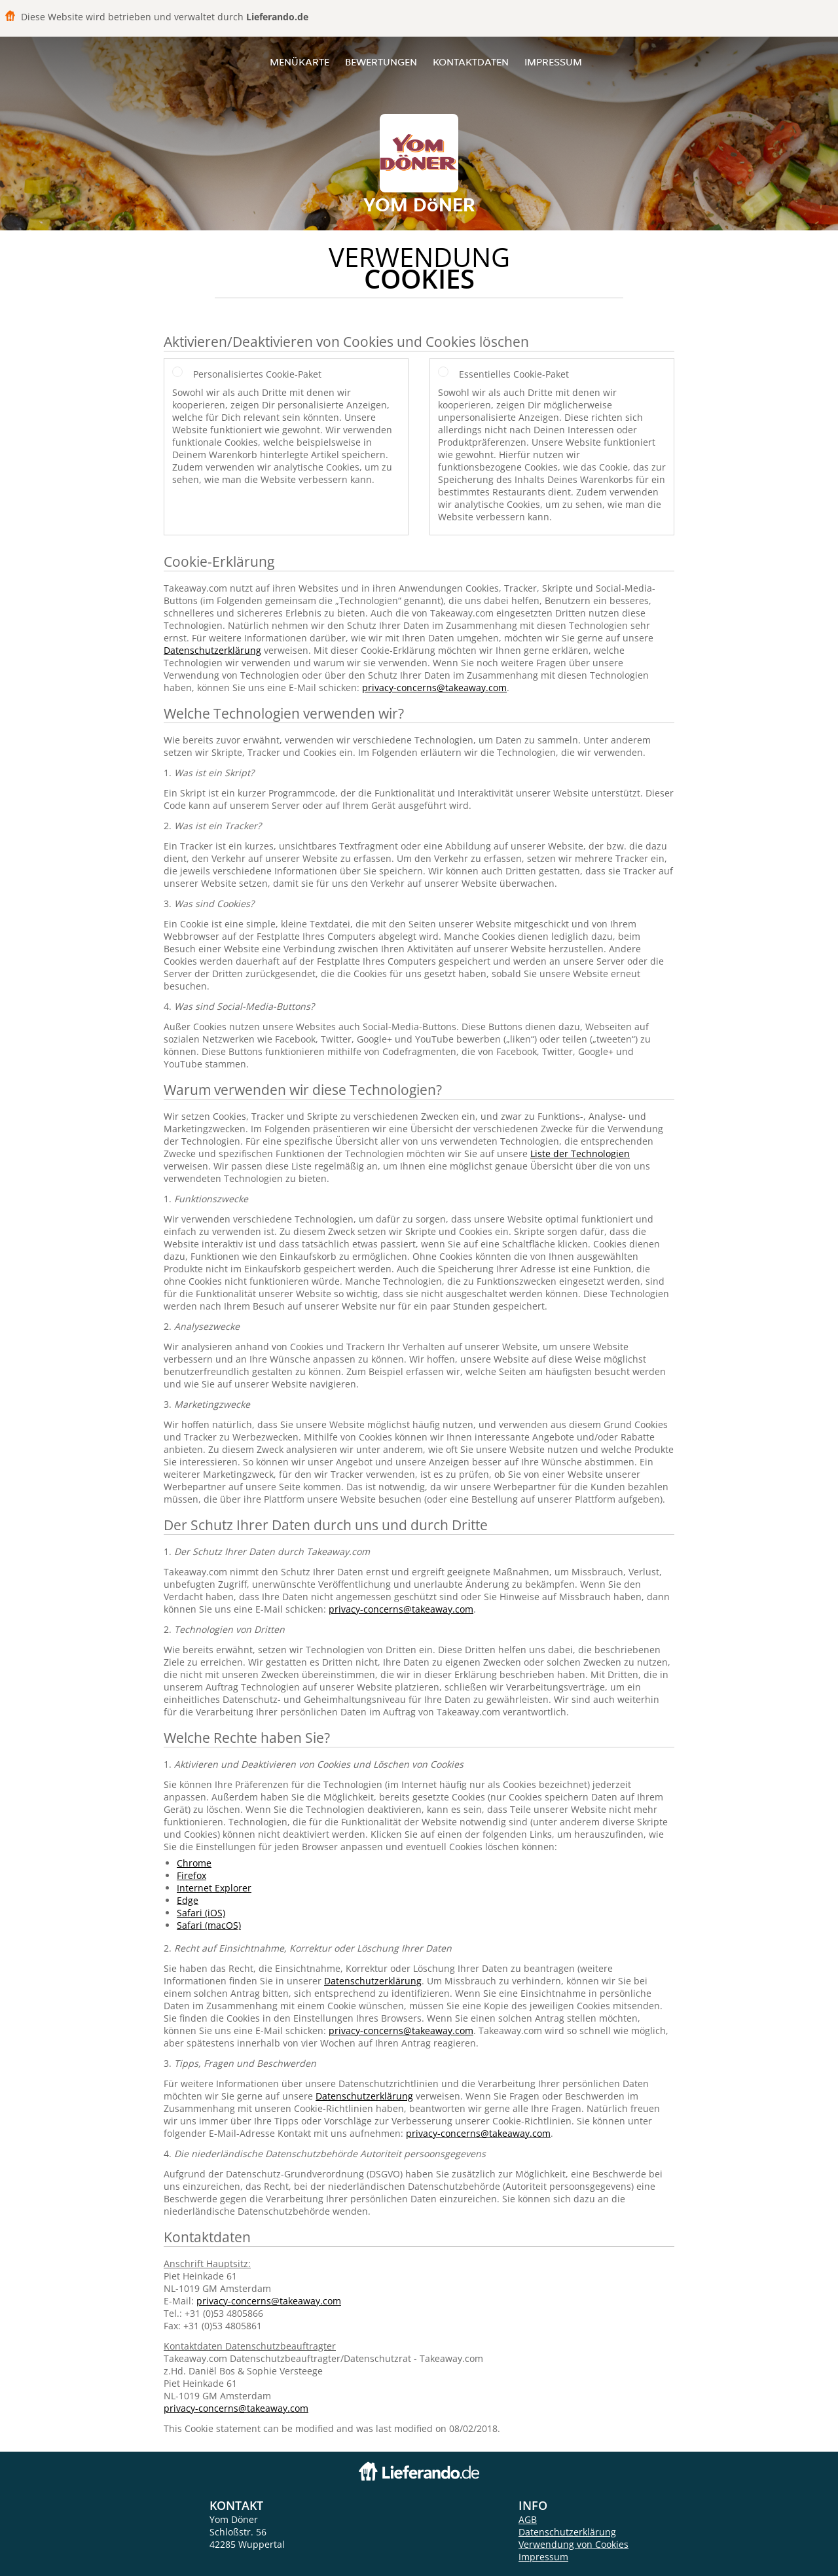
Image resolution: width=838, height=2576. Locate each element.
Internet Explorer (214, 1888)
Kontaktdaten (471, 62)
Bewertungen (381, 62)
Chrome (194, 1863)
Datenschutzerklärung (212, 650)
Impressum (553, 62)
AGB (528, 2519)
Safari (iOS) (201, 1912)
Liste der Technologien (580, 1153)
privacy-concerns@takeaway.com (434, 687)
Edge (187, 1900)
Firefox (191, 1875)
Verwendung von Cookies (573, 2544)
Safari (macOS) (209, 1925)
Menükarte (299, 62)
